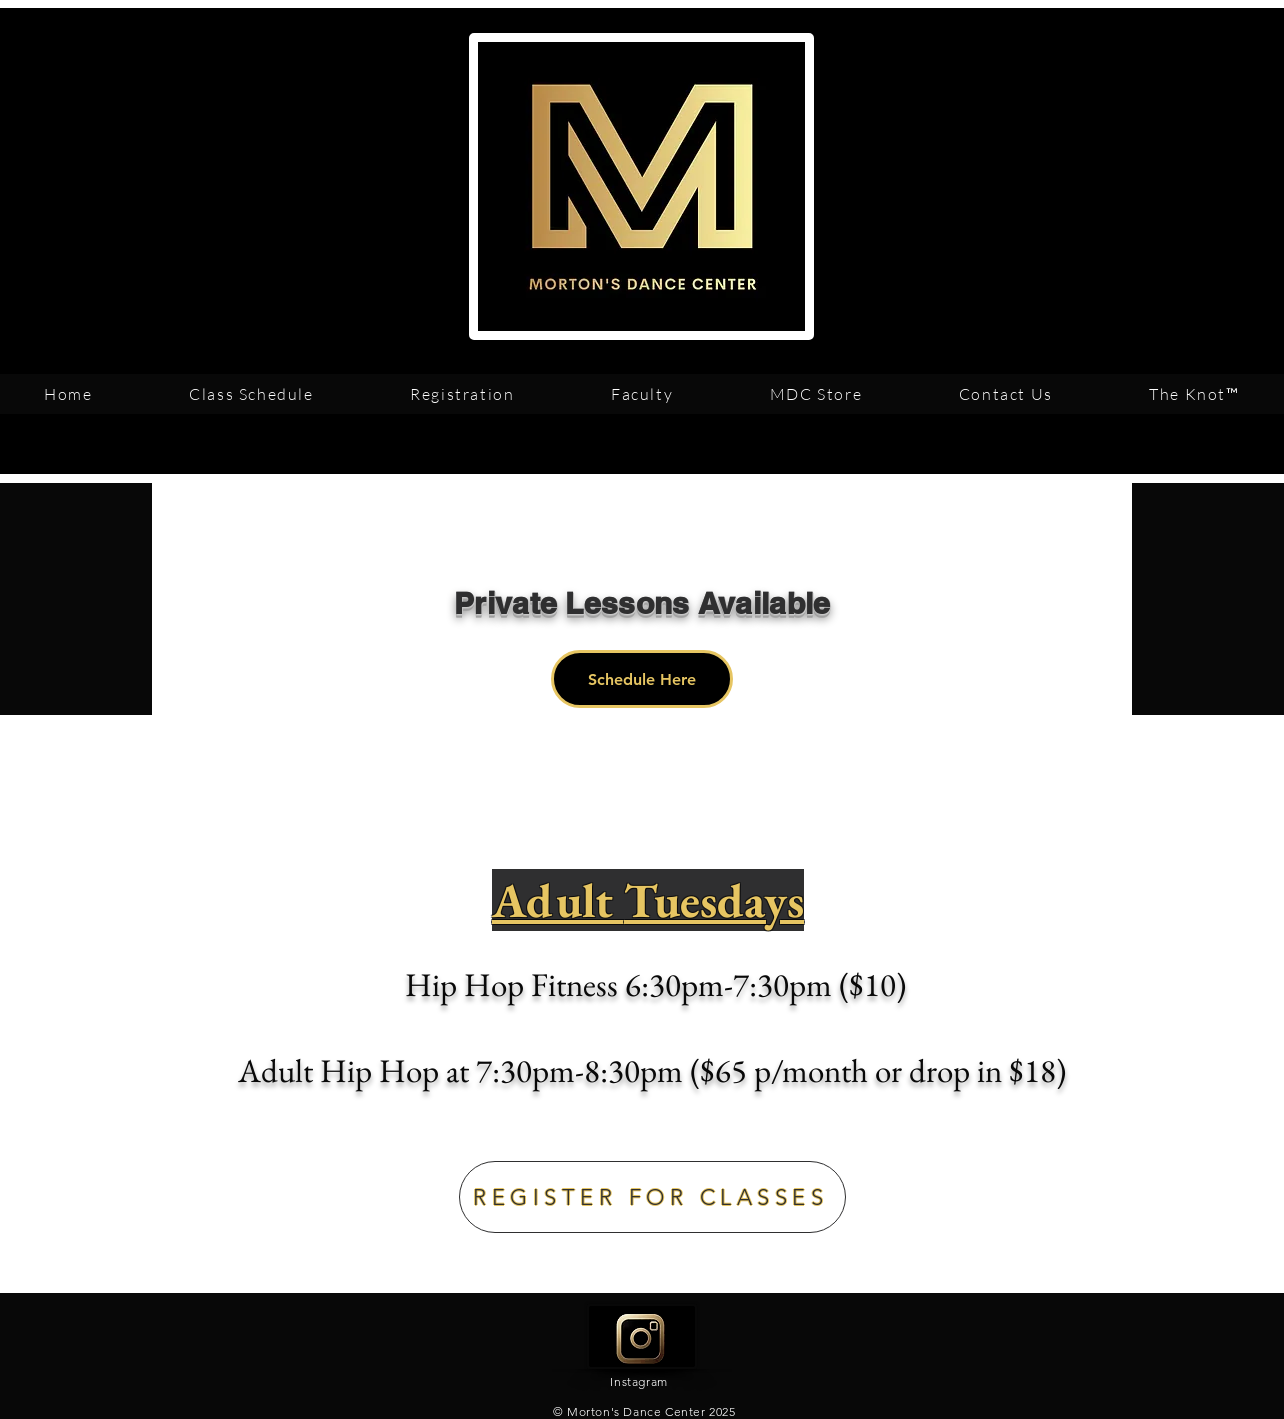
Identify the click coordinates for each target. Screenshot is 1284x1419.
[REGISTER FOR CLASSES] (652, 1197)
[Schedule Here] (642, 679)
